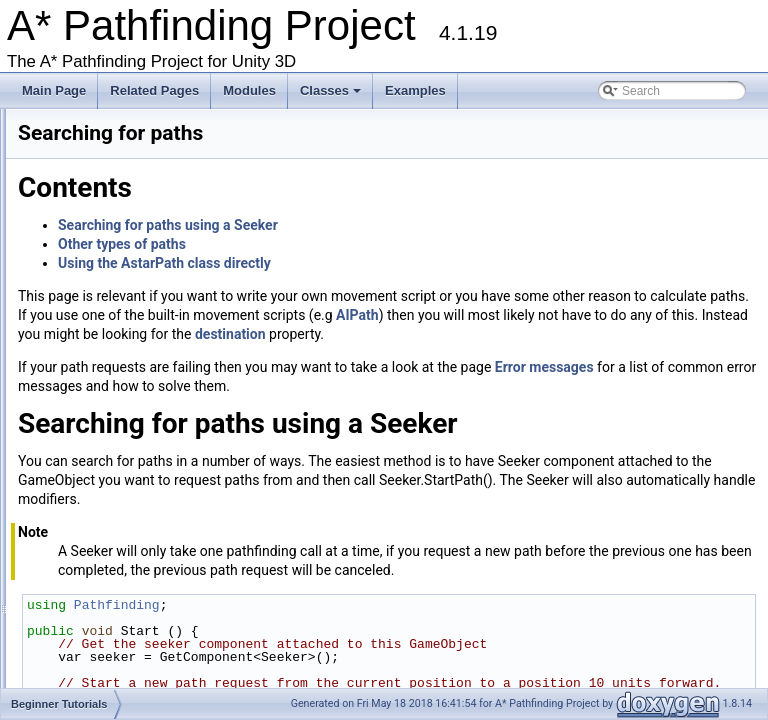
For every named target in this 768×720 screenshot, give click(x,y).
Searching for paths (100, 334)
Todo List (29, 505)
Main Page (54, 90)
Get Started (35, 144)
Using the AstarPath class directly (414, 263)
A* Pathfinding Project (74, 125)
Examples (415, 90)
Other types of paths (372, 244)
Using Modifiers (89, 410)
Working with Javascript (68, 391)
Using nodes (81, 353)
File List (52, 619)
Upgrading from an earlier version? (97, 182)
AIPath (432, 334)
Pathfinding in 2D (93, 429)
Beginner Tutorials (80, 277)
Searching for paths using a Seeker (418, 225)
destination (560, 353)
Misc (44, 486)
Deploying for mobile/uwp (115, 372)
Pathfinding (367, 662)
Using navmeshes (95, 315)
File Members (68, 638)
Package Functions (83, 581)
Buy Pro (26, 201)
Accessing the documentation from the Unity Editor (139, 163)
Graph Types (66, 258)
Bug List (26, 543)
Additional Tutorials (82, 467)
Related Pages (154, 90)
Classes (332, 96)
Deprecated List (47, 524)
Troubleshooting (48, 220)
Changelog (34, 239)
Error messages (90, 448)
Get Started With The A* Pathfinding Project (164, 296)
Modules (249, 90)
